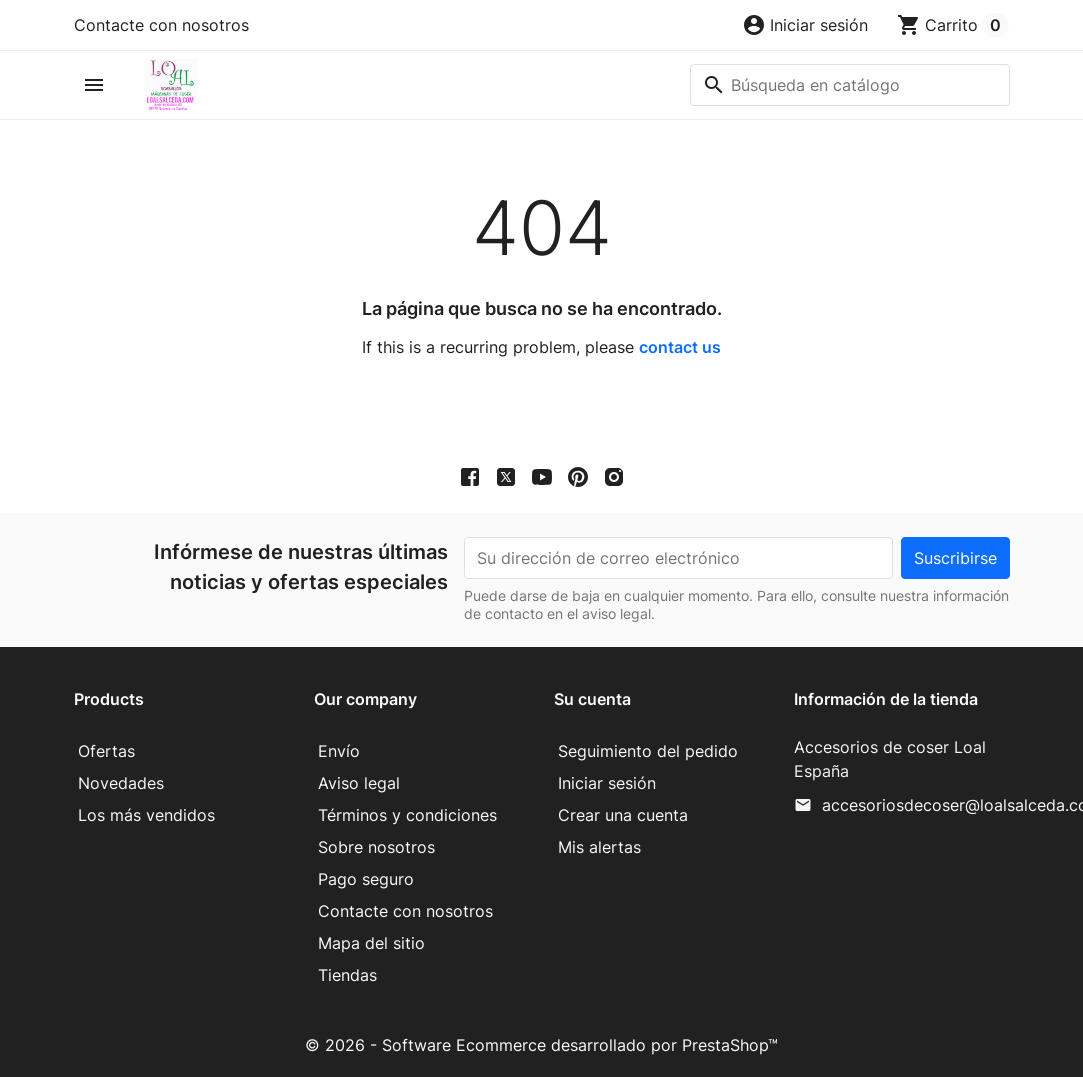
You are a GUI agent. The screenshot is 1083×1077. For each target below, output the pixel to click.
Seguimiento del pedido (648, 751)
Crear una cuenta (623, 815)
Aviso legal (359, 783)
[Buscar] (850, 85)
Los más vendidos (146, 815)
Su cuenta (592, 699)
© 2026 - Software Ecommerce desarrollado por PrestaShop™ (541, 1045)
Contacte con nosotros (161, 25)
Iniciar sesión (607, 783)
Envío (339, 751)
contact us (680, 347)
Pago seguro (366, 879)
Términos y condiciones (407, 815)
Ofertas (106, 751)
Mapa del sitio (371, 943)
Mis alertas (599, 847)
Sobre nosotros (376, 847)
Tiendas (347, 975)
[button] (805, 25)
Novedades (121, 783)
